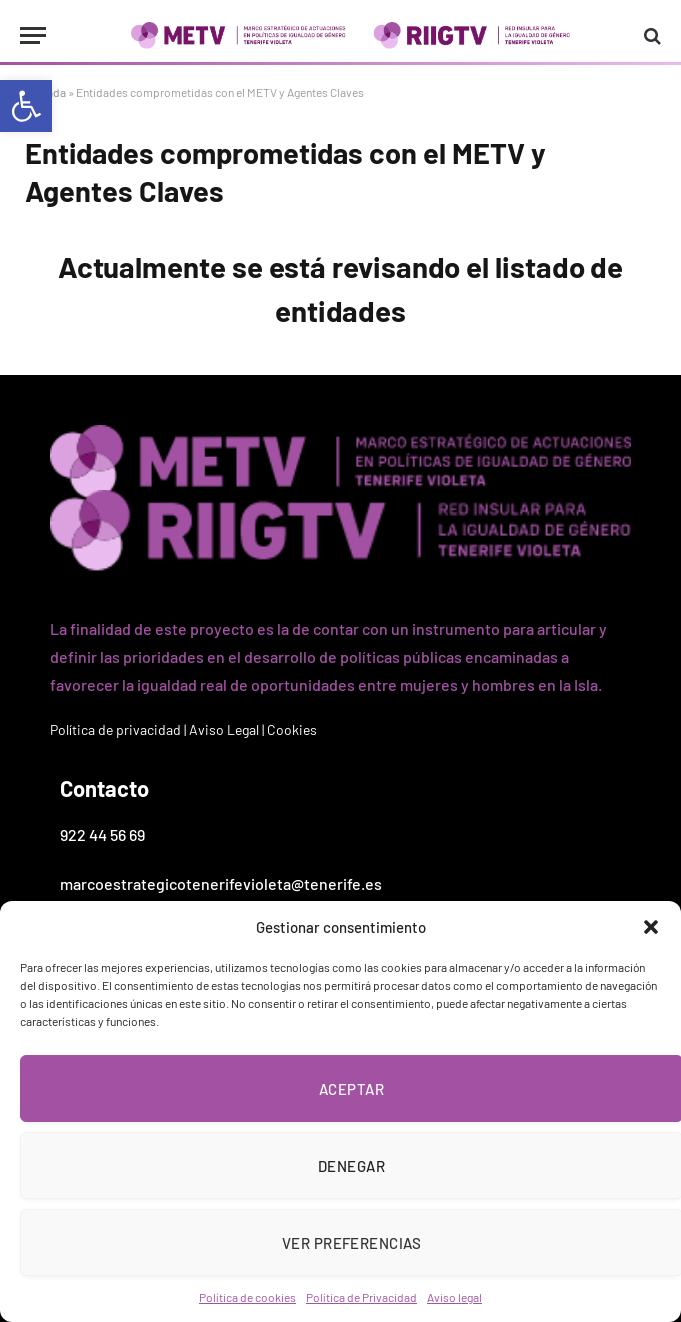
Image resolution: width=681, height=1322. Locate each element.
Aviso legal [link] (454, 1297)
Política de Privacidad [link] (361, 1297)
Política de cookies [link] (247, 1297)
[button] (651, 927)
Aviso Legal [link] (224, 729)
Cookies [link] (292, 729)
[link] (26, 106)
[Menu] (33, 35)
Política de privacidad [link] (115, 729)
